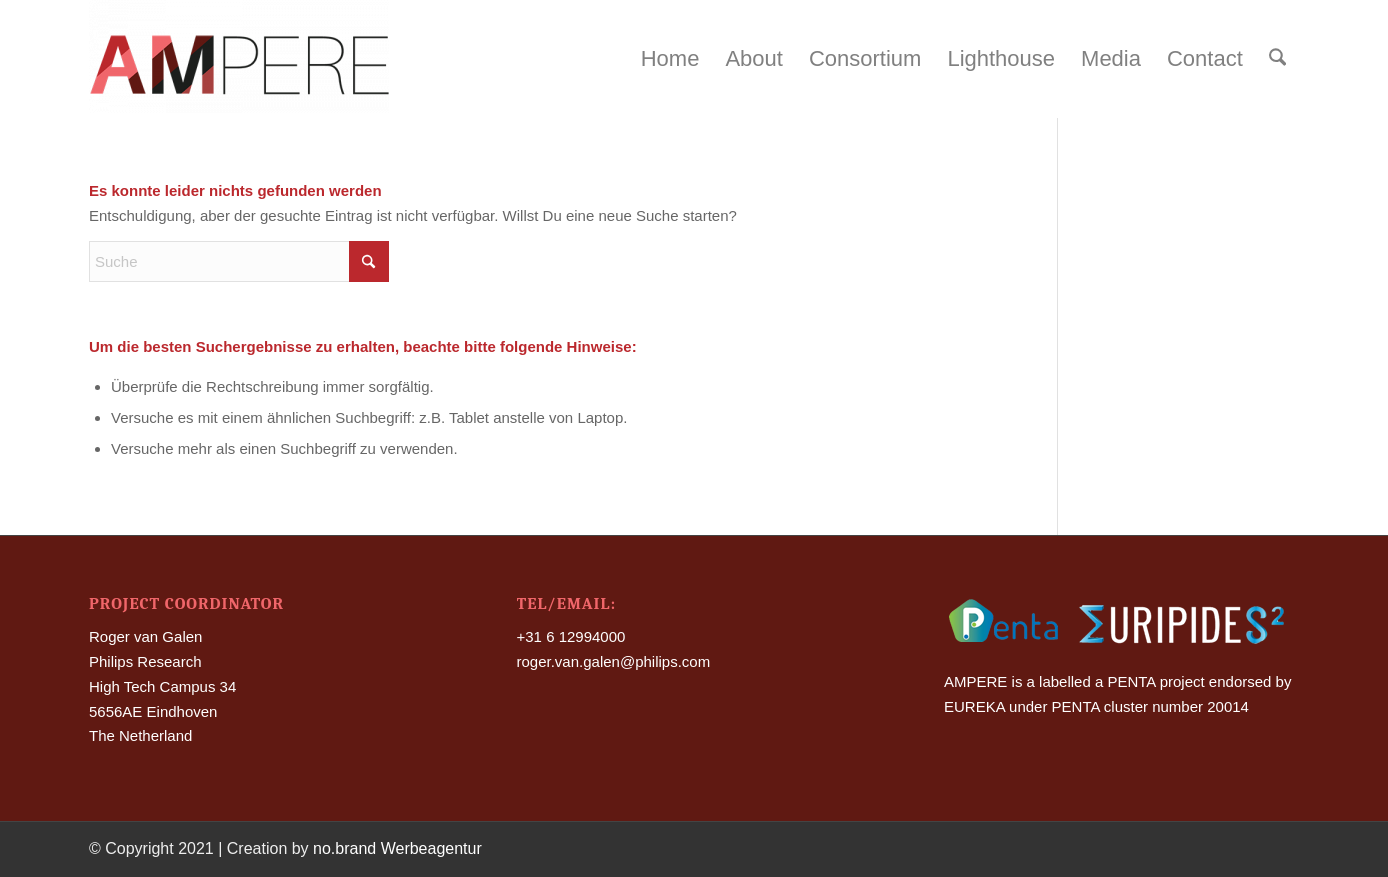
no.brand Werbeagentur (397, 848)
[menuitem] (670, 59)
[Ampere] (239, 59)
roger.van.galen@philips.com (614, 661)
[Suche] (1277, 59)
